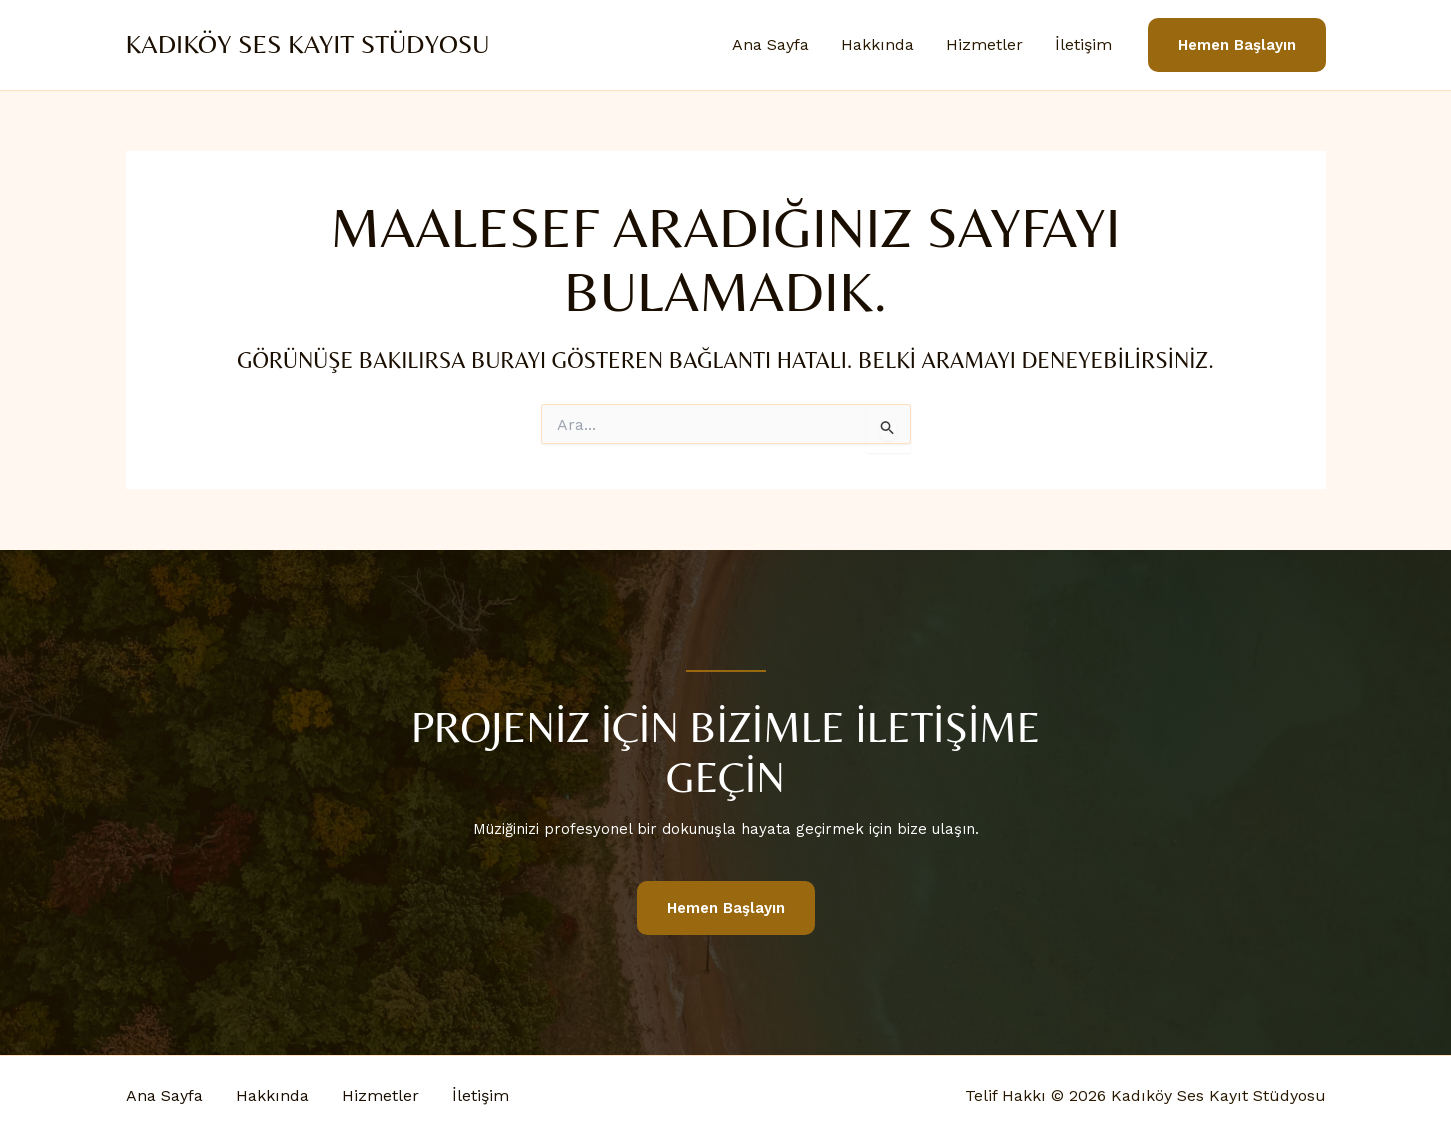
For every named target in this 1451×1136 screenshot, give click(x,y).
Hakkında (877, 44)
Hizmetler (984, 44)
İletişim (1083, 44)
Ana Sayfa (770, 44)
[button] (1237, 45)
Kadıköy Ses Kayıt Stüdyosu (308, 44)
